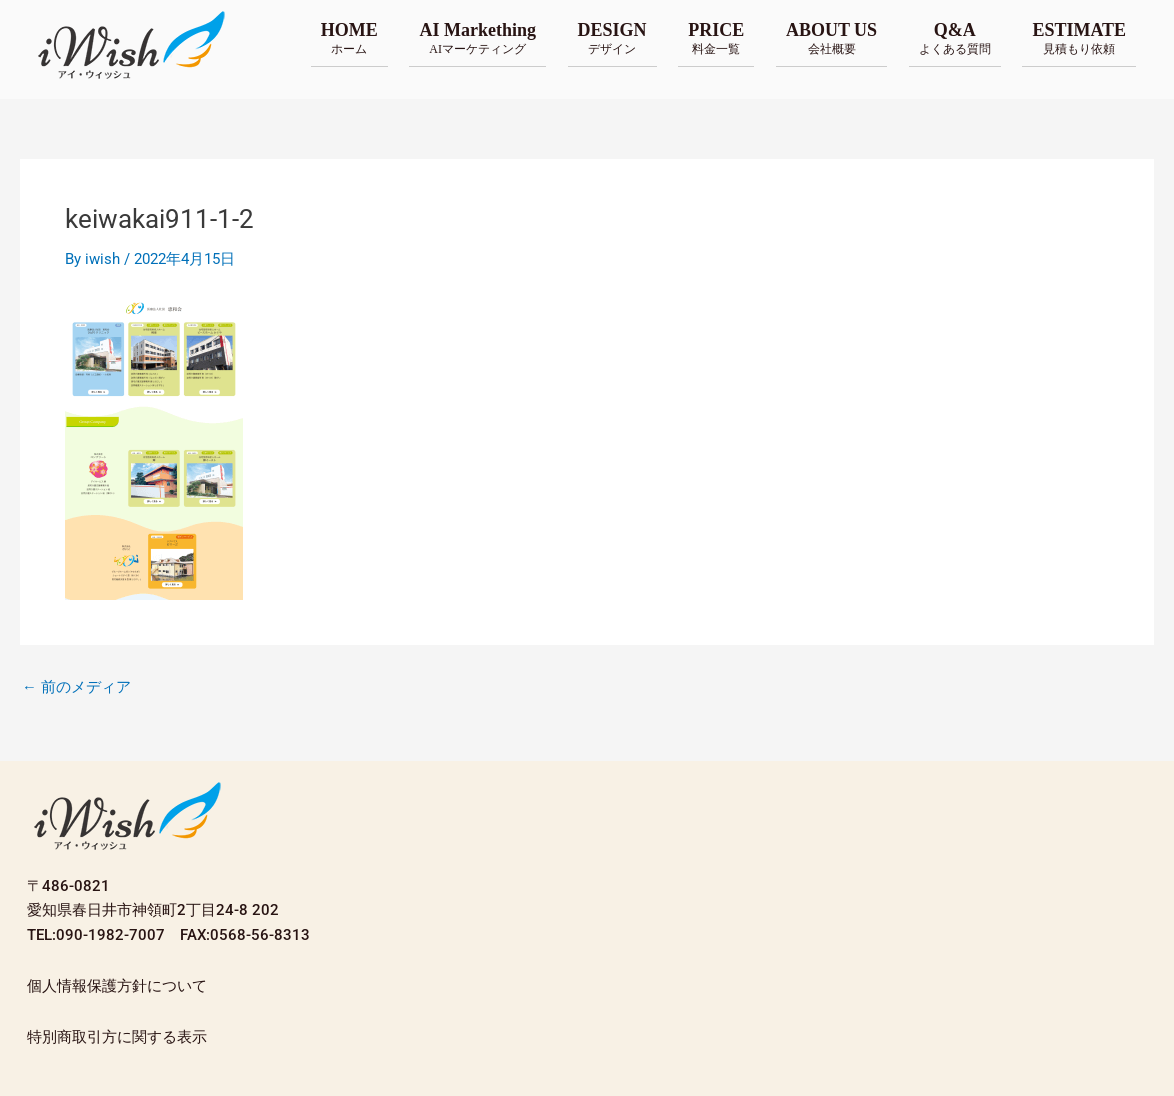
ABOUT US (831, 38)
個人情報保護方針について (117, 986)
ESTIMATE (1079, 38)
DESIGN (612, 38)
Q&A (955, 38)
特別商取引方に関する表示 (117, 1037)
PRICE (716, 38)
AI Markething (477, 38)
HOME (349, 38)
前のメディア (76, 687)
